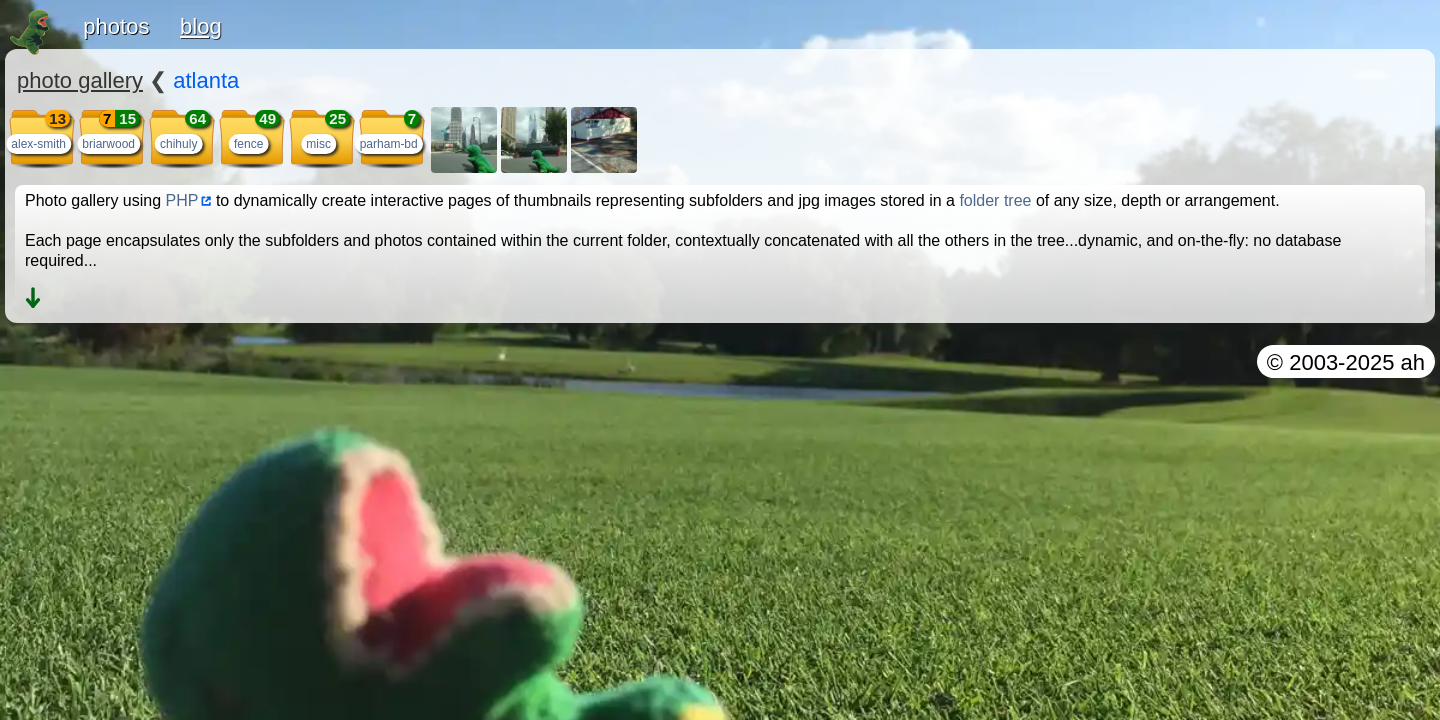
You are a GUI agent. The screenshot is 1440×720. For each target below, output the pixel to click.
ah (1413, 362)
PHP (182, 200)
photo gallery (80, 80)
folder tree (995, 200)
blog (201, 26)
